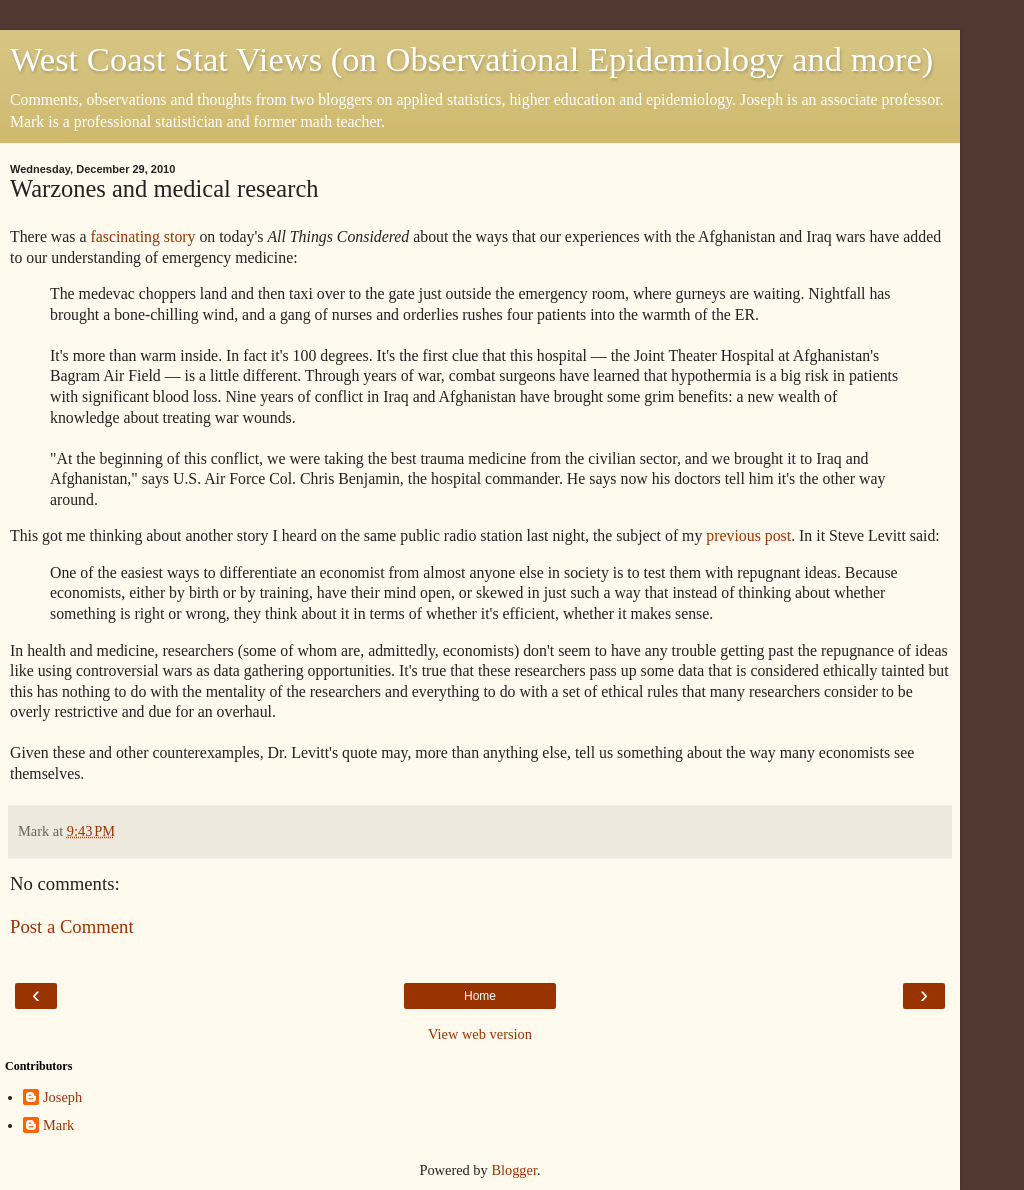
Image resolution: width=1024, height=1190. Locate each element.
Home (480, 996)
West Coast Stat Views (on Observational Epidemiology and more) (471, 59)
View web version (480, 1034)
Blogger (514, 1170)
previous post (748, 535)
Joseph (62, 1097)
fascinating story (142, 236)
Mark (58, 1125)
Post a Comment (72, 926)
